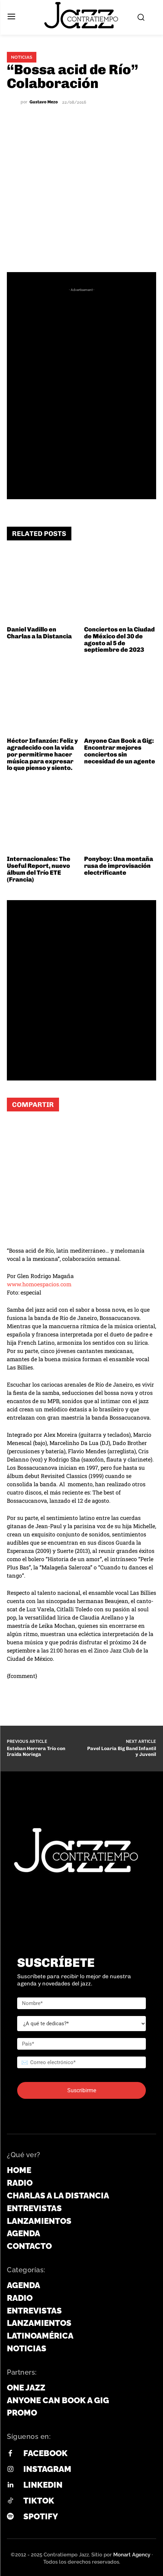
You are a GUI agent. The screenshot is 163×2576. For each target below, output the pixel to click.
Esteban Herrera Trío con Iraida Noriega (36, 1751)
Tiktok (38, 2501)
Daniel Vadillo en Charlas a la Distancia (39, 633)
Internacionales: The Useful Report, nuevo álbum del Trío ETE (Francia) (38, 869)
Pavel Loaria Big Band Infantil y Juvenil (121, 1751)
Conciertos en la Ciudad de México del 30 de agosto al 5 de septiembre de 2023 (119, 639)
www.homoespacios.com (39, 1284)
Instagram (47, 2469)
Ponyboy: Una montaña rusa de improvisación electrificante (118, 865)
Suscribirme (81, 2090)
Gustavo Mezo (44, 102)
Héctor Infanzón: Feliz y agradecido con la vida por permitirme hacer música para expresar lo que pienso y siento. (42, 754)
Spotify (40, 2516)
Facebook (45, 2453)
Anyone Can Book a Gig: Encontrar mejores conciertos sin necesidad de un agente (119, 751)
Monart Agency (131, 2555)
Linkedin (42, 2485)
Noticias (21, 57)
